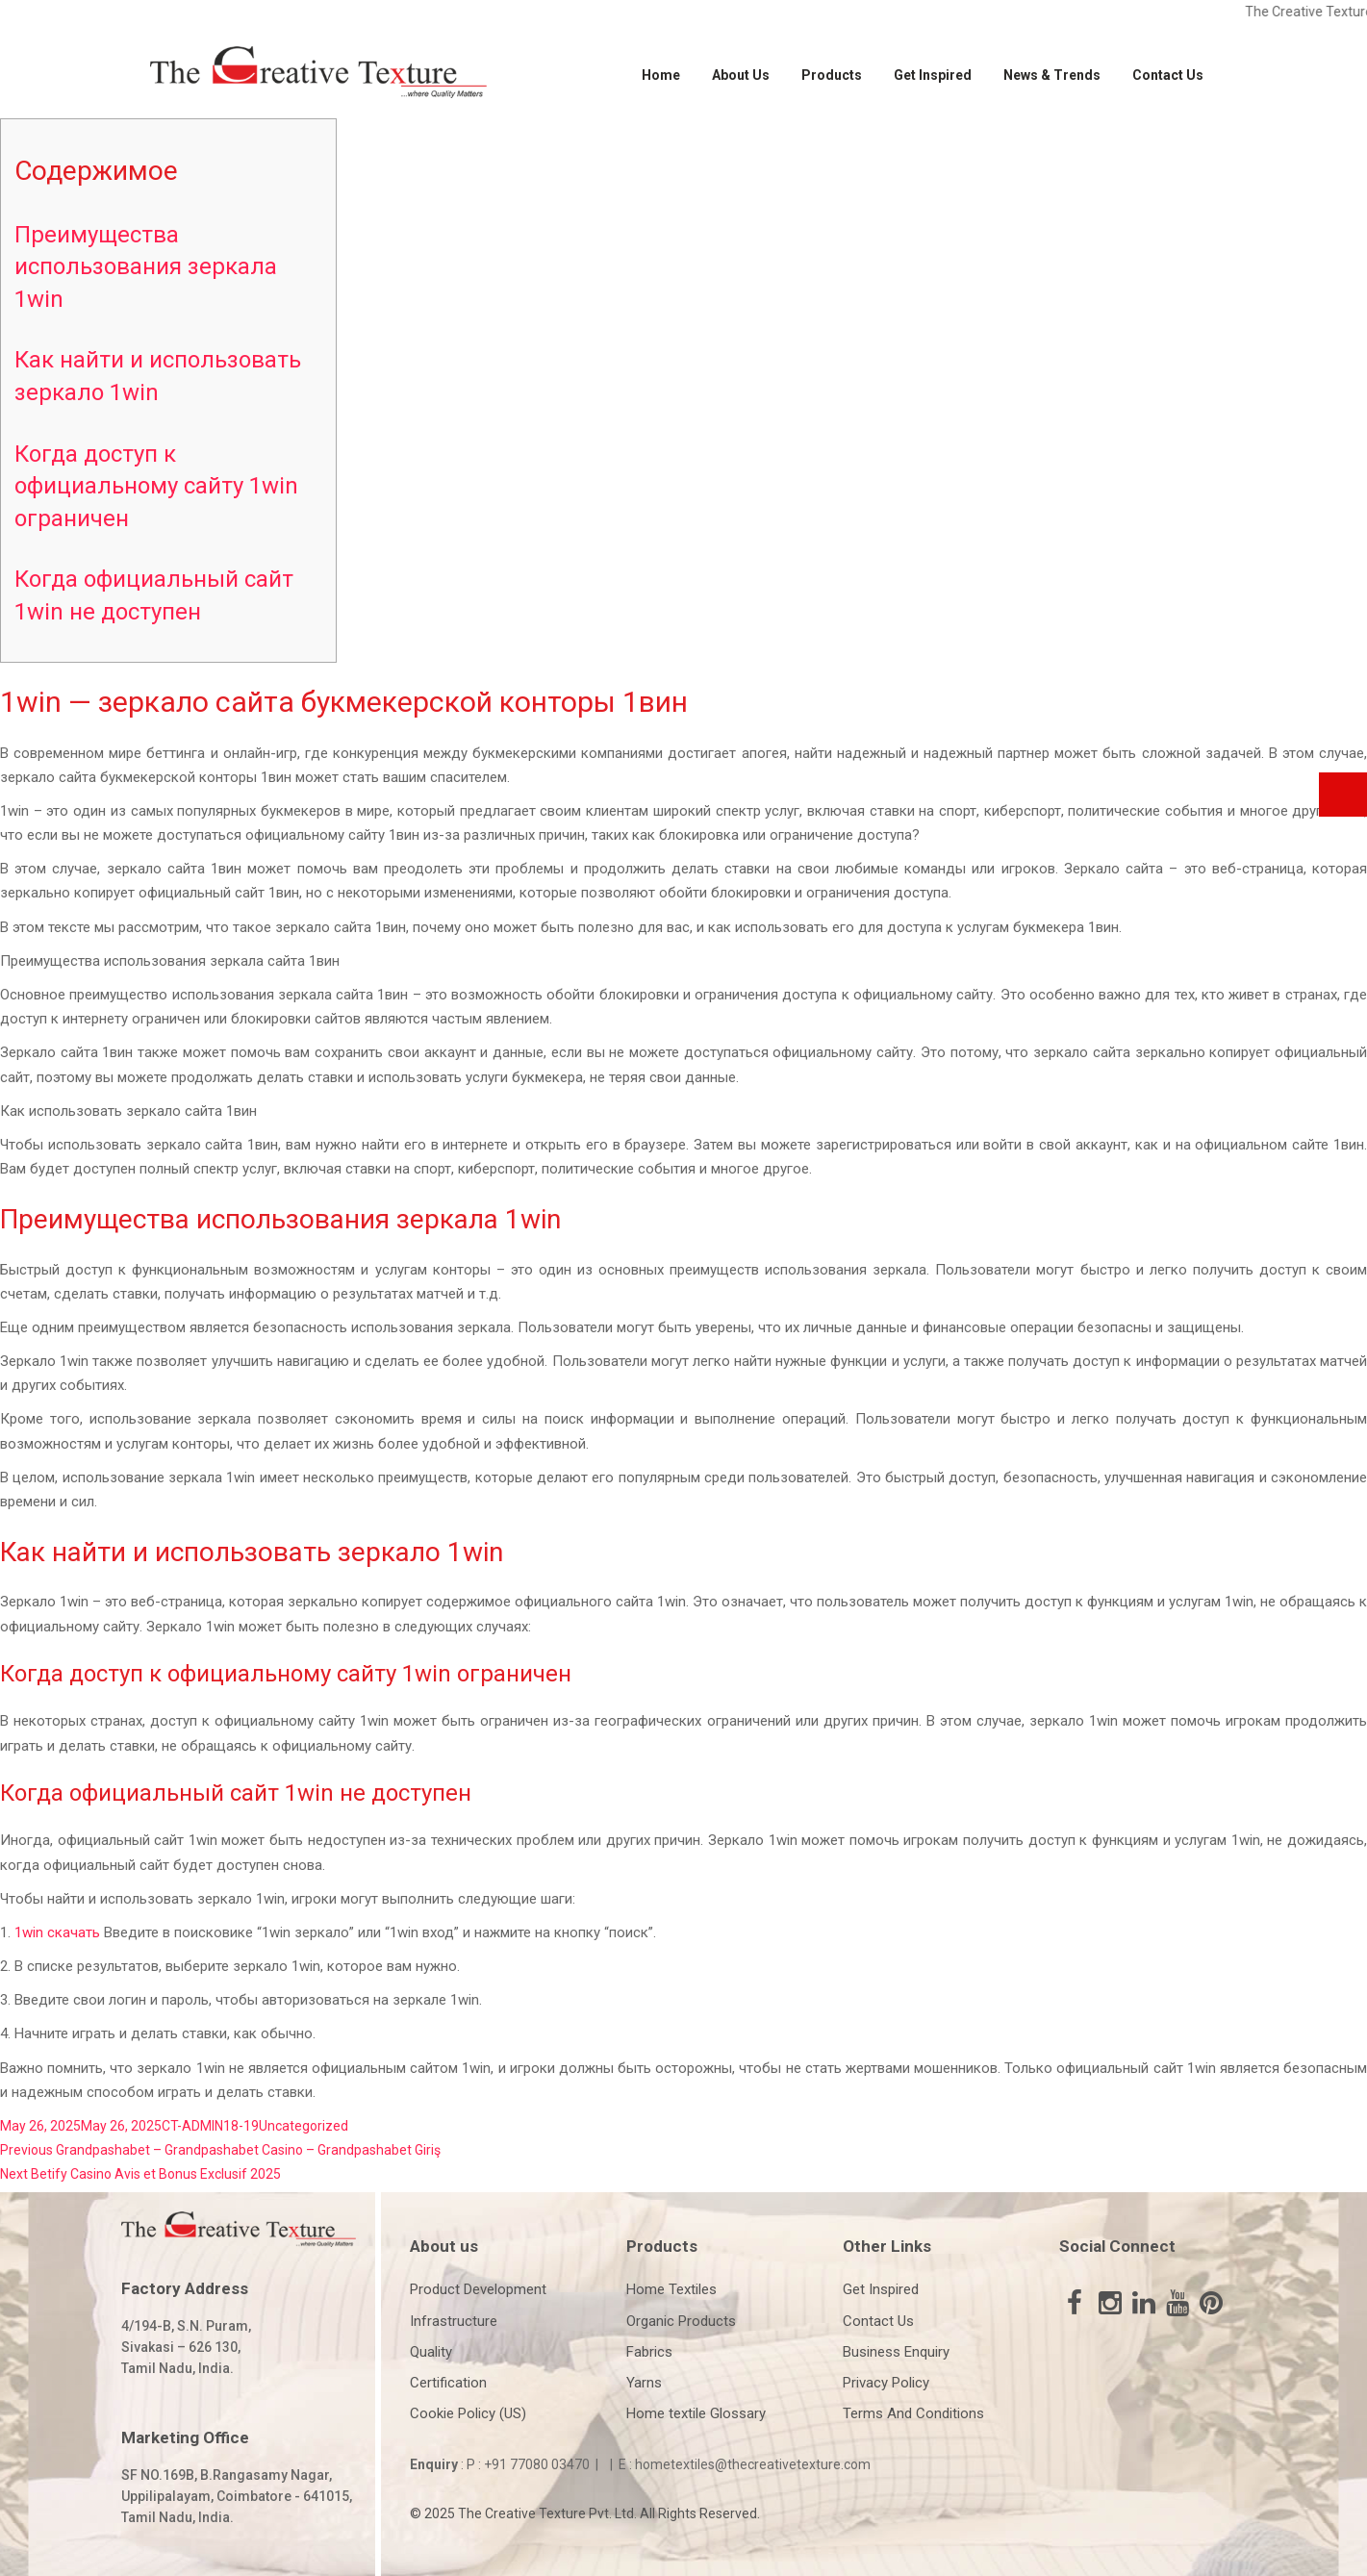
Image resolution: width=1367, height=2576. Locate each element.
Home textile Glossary (696, 2413)
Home (661, 75)
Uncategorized (303, 2126)
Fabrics (649, 2352)
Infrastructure (453, 2321)
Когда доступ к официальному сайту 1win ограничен (156, 486)
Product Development (478, 2289)
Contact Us (1167, 75)
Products (831, 75)
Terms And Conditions (913, 2413)
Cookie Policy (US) (468, 2413)
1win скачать (57, 1932)
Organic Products (681, 2321)
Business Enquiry (896, 2352)
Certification (448, 2382)
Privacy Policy (886, 2382)
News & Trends (1052, 75)
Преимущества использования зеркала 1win (145, 267)
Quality (431, 2352)
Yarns (644, 2382)
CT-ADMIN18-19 (210, 2126)
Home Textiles (671, 2289)
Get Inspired (933, 75)
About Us (741, 75)
